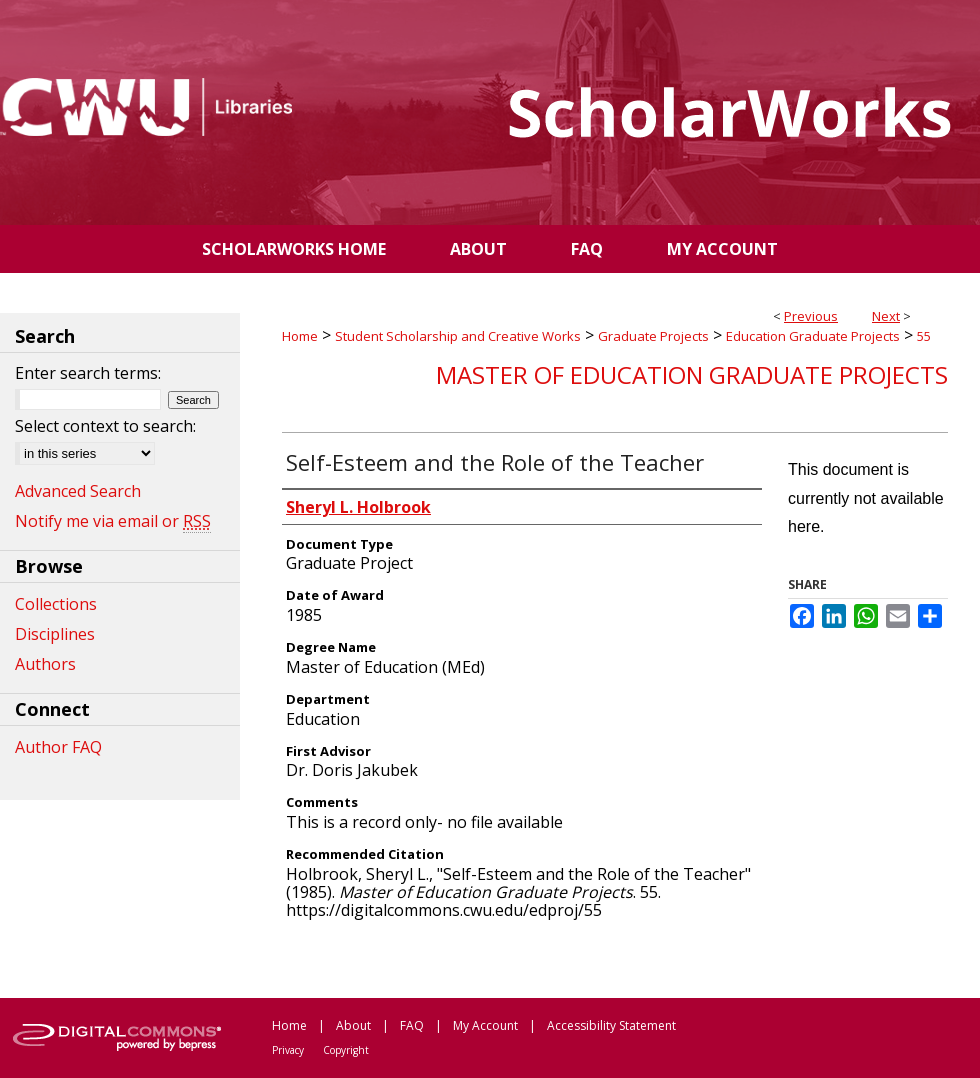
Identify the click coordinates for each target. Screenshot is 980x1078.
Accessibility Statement (611, 1025)
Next (886, 316)
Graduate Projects (653, 336)
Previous (811, 316)
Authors (45, 664)
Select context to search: (105, 426)
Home (300, 336)
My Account (485, 1025)
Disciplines (55, 634)
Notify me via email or (113, 521)
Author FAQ (58, 747)
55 (924, 336)
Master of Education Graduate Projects (692, 374)
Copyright (346, 1050)
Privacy (288, 1050)
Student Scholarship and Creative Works (458, 336)
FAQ (412, 1025)
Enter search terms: (88, 373)
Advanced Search (78, 491)
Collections (56, 604)
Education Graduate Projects (813, 336)
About (353, 1025)
